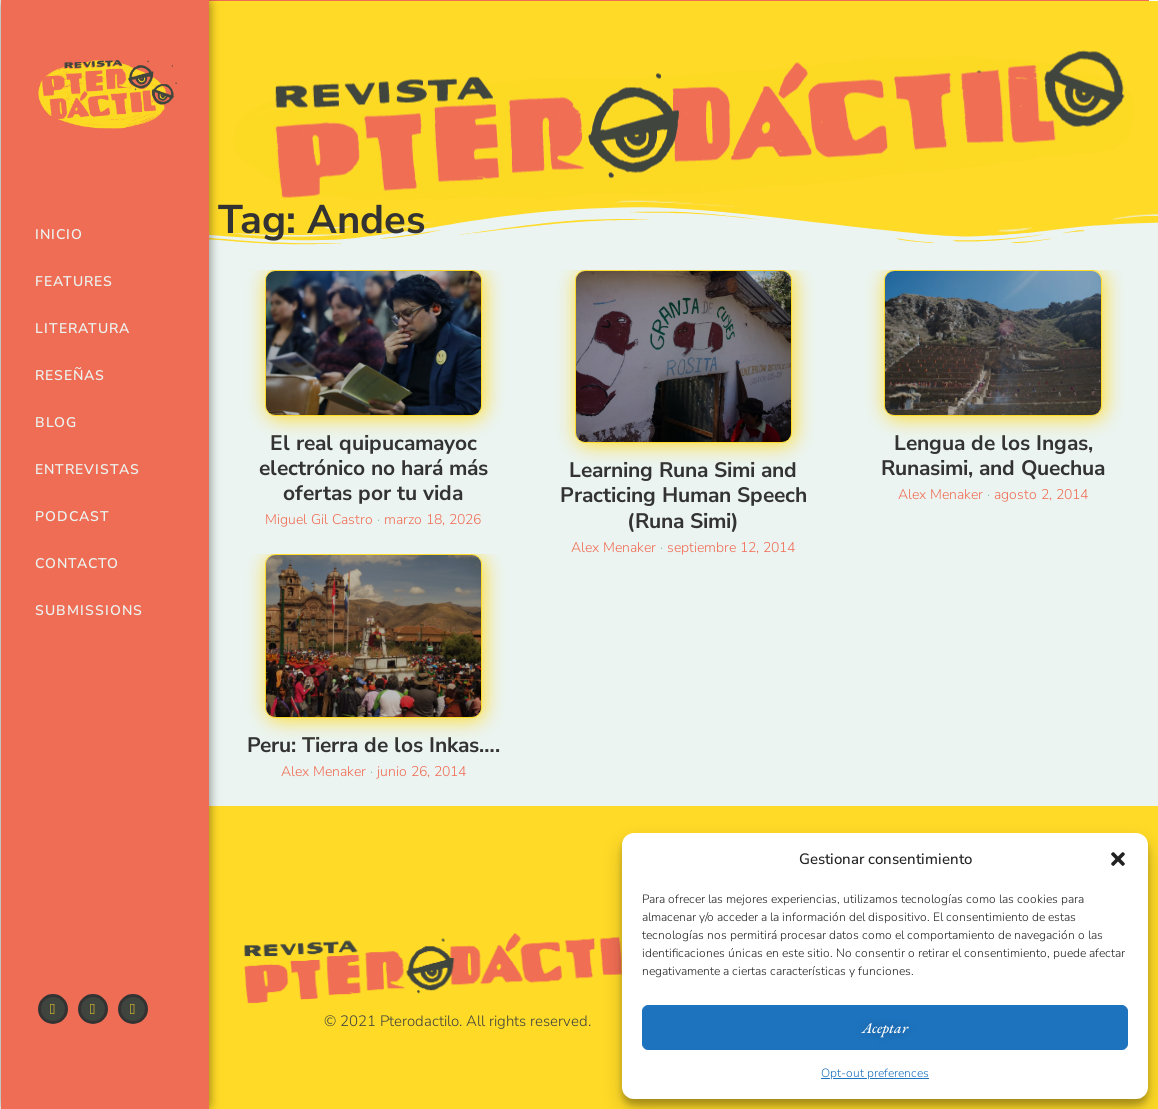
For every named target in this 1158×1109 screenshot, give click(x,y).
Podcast (72, 516)
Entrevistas (75, 469)
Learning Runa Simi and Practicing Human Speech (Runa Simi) (683, 495)
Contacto (75, 563)
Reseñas (70, 375)
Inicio (59, 234)
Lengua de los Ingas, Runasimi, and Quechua (993, 455)
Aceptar (885, 1027)
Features (74, 281)
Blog (56, 422)
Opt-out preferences (875, 1073)
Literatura (75, 328)
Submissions (75, 610)
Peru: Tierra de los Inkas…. (373, 745)
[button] (1118, 859)
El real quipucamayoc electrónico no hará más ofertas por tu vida (373, 468)
